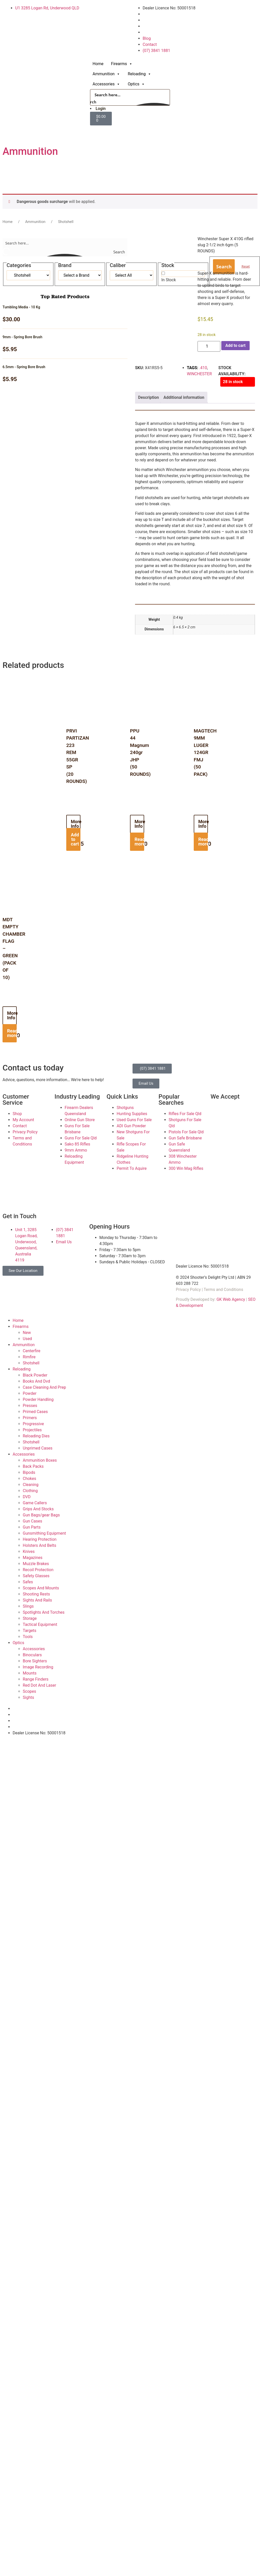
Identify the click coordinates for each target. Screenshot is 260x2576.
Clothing (30, 1490)
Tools (28, 1636)
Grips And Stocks (38, 1509)
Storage (30, 1618)
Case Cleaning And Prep (44, 1387)
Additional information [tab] (183, 397)
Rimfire (29, 1357)
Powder (29, 1393)
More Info (75, 824)
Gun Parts (32, 1527)
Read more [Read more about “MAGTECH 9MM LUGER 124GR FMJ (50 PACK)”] (203, 842)
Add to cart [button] (75, 839)
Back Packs (33, 1466)
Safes (28, 1582)
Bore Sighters (35, 1661)
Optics (136, 84)
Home (98, 63)
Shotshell (31, 1363)
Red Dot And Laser (39, 1685)
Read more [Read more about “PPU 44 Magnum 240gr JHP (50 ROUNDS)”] (139, 842)
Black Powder (35, 1375)
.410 (203, 367)
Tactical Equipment (40, 1624)
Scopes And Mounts (41, 1588)
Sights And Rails (37, 1600)
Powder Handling (38, 1399)
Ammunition (106, 73)
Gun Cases (32, 1521)
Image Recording (38, 1667)
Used (27, 1338)
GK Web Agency (230, 1299)
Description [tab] (148, 397)
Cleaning (30, 1484)
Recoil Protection (38, 1569)
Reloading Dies (36, 1436)
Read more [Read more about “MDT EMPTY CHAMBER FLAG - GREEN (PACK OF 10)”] (12, 1033)
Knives (29, 1551)
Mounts (29, 1673)
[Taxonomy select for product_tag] (80, 275)
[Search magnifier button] (95, 101)
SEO (252, 1299)
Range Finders (36, 1679)
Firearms (122, 63)
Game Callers (35, 1502)
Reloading (139, 73)
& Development (189, 1305)
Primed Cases (35, 1411)
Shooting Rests (36, 1594)
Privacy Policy (188, 1289)
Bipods (29, 1472)
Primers (30, 1417)
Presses (30, 1405)
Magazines (32, 1557)
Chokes (29, 1478)
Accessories (106, 84)
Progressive (33, 1423)
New (27, 1332)
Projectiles (32, 1429)
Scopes (29, 1691)
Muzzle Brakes (36, 1563)
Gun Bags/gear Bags (41, 1515)
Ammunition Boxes (40, 1460)
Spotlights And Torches (43, 1612)
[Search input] (130, 94)
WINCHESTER (199, 373)
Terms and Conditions (223, 1289)
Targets (29, 1630)
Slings (28, 1606)
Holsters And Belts (39, 1545)
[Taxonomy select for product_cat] (28, 275)
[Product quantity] (209, 346)
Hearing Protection (39, 1539)
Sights (28, 1697)
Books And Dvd (36, 1381)
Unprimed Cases (37, 1448)
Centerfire (31, 1350)
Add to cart (235, 345)
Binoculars (32, 1654)
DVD (27, 1496)
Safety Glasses (36, 1575)
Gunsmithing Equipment (44, 1533)
